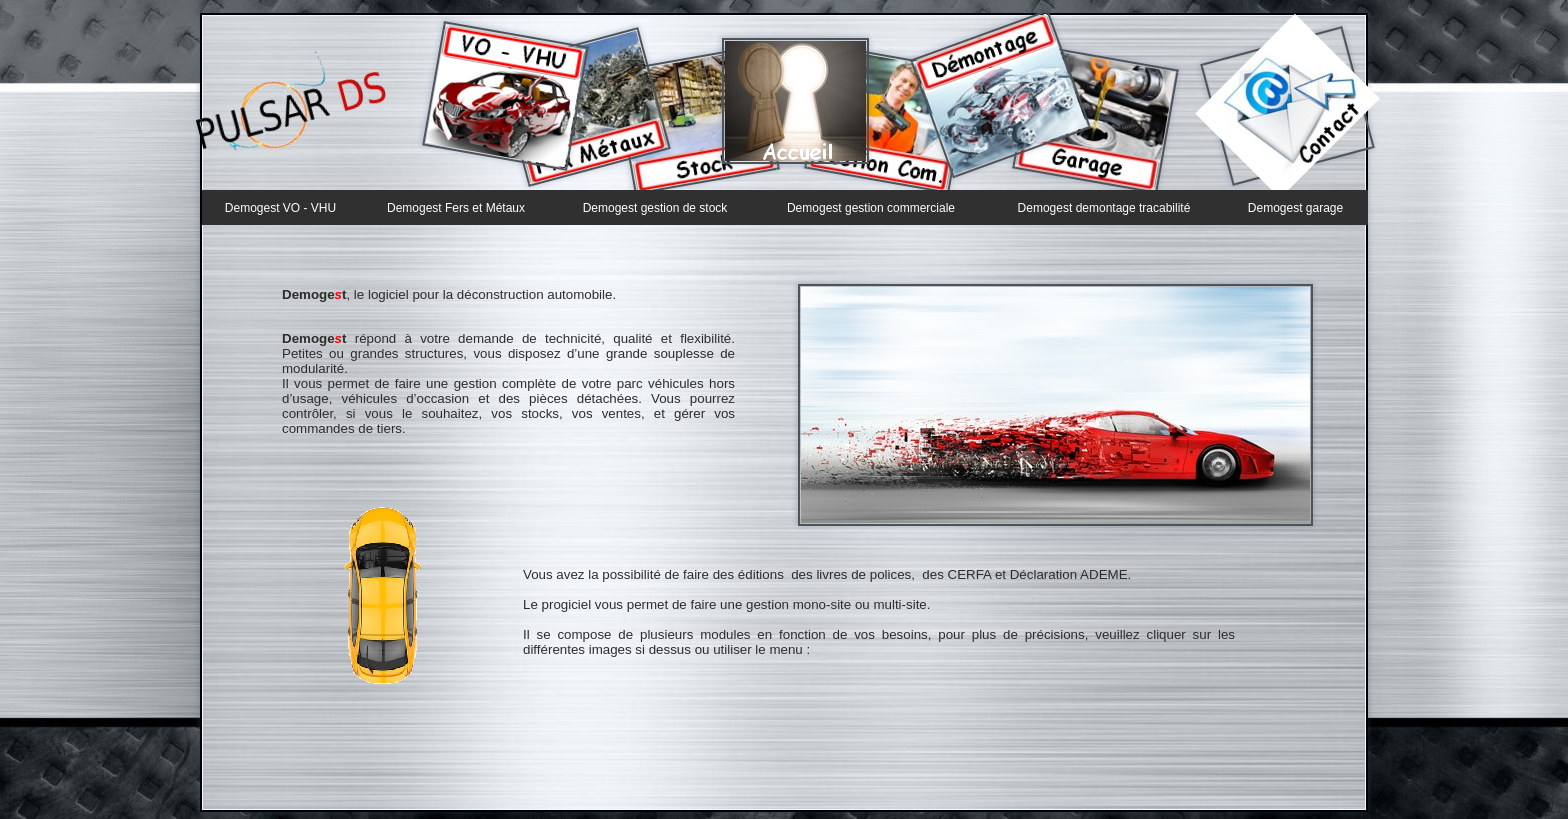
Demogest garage (1295, 208)
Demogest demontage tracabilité (1104, 208)
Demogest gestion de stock (655, 208)
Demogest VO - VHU (280, 208)
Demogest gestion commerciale (871, 208)
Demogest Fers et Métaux (456, 208)
